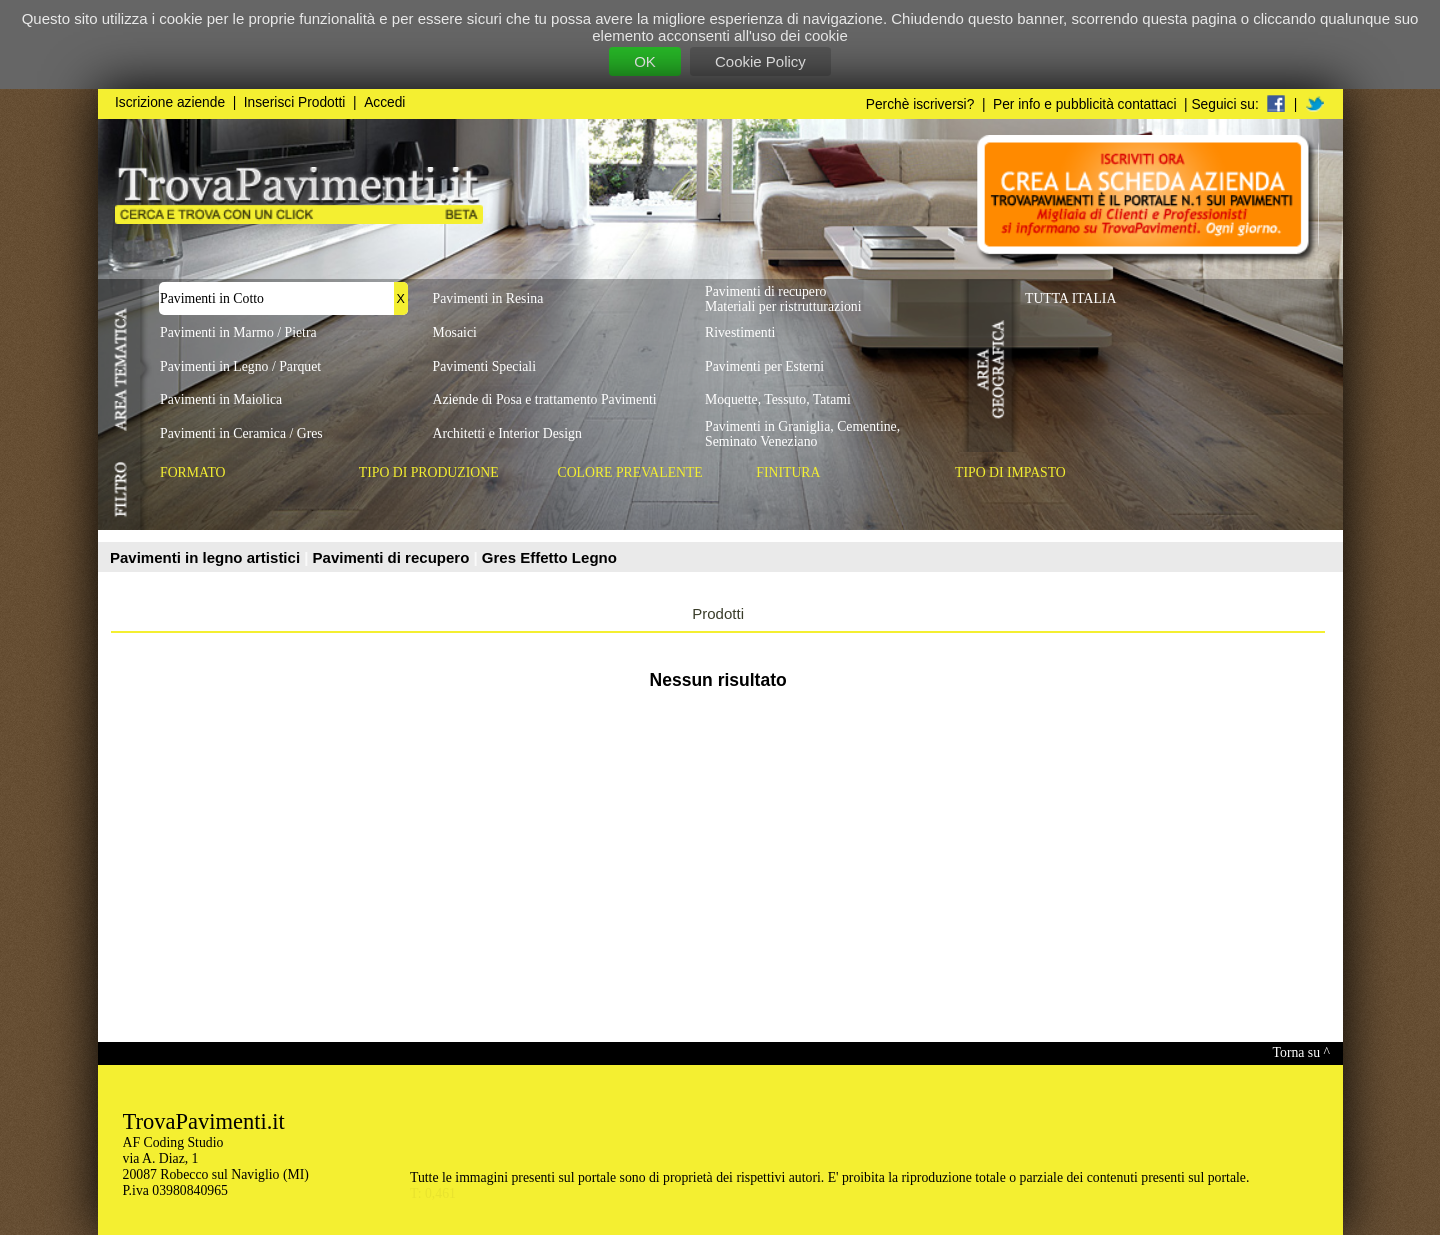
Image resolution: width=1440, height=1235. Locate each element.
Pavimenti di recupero (393, 557)
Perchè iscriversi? (920, 104)
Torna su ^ (1301, 1052)
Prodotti (718, 613)
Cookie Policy (760, 61)
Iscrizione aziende (170, 102)
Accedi (384, 102)
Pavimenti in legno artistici (207, 557)
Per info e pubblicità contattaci (1084, 104)
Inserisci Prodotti (295, 102)
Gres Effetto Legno (549, 557)
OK (645, 61)
